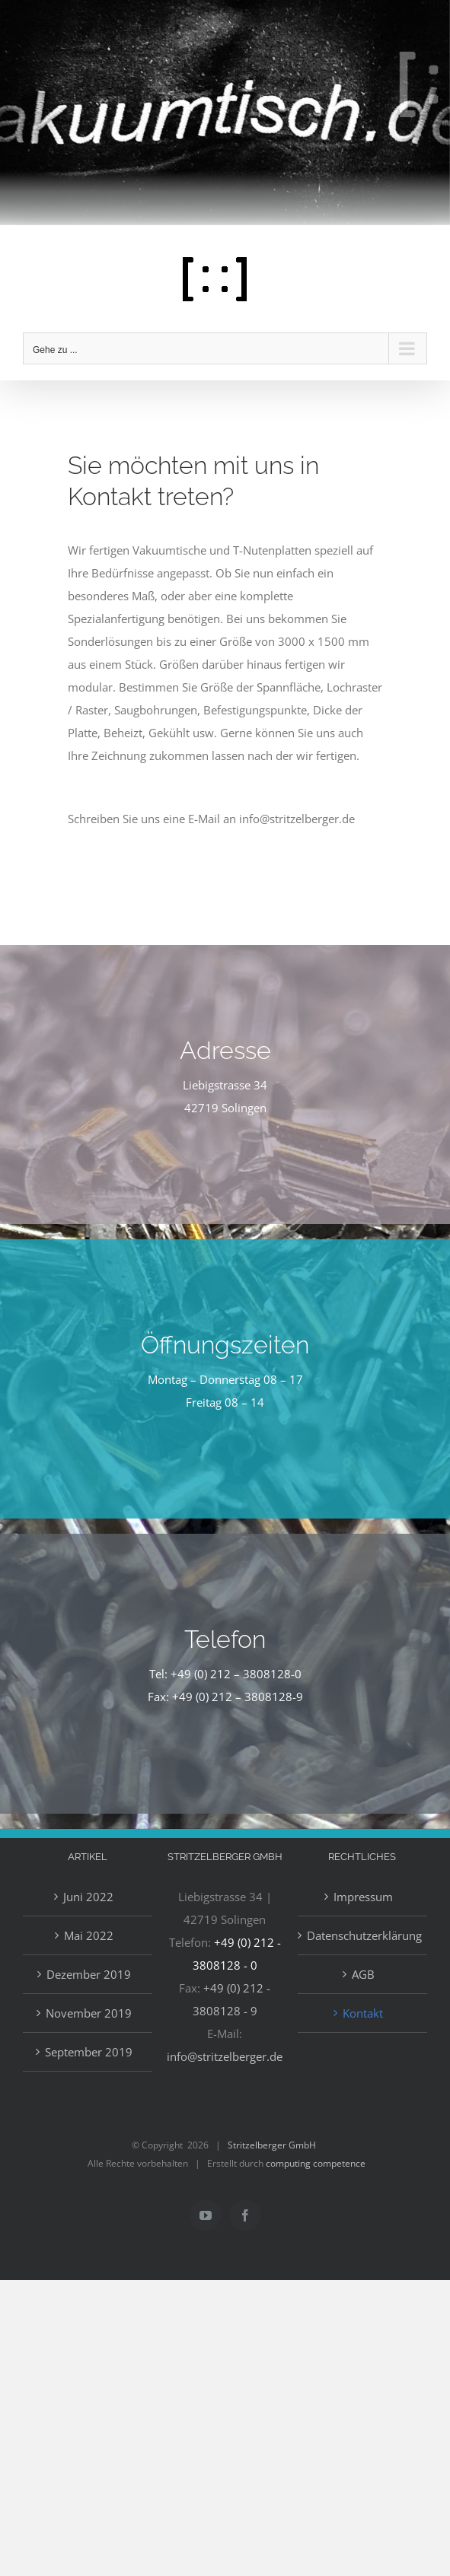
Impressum (363, 1896)
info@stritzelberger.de (224, 2056)
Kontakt (363, 2013)
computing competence (315, 2163)
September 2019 (88, 2051)
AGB (363, 1974)
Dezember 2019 (88, 1974)
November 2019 (89, 2013)
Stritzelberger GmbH (272, 2145)
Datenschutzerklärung (363, 1935)
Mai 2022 (88, 1935)
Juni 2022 (88, 1896)
